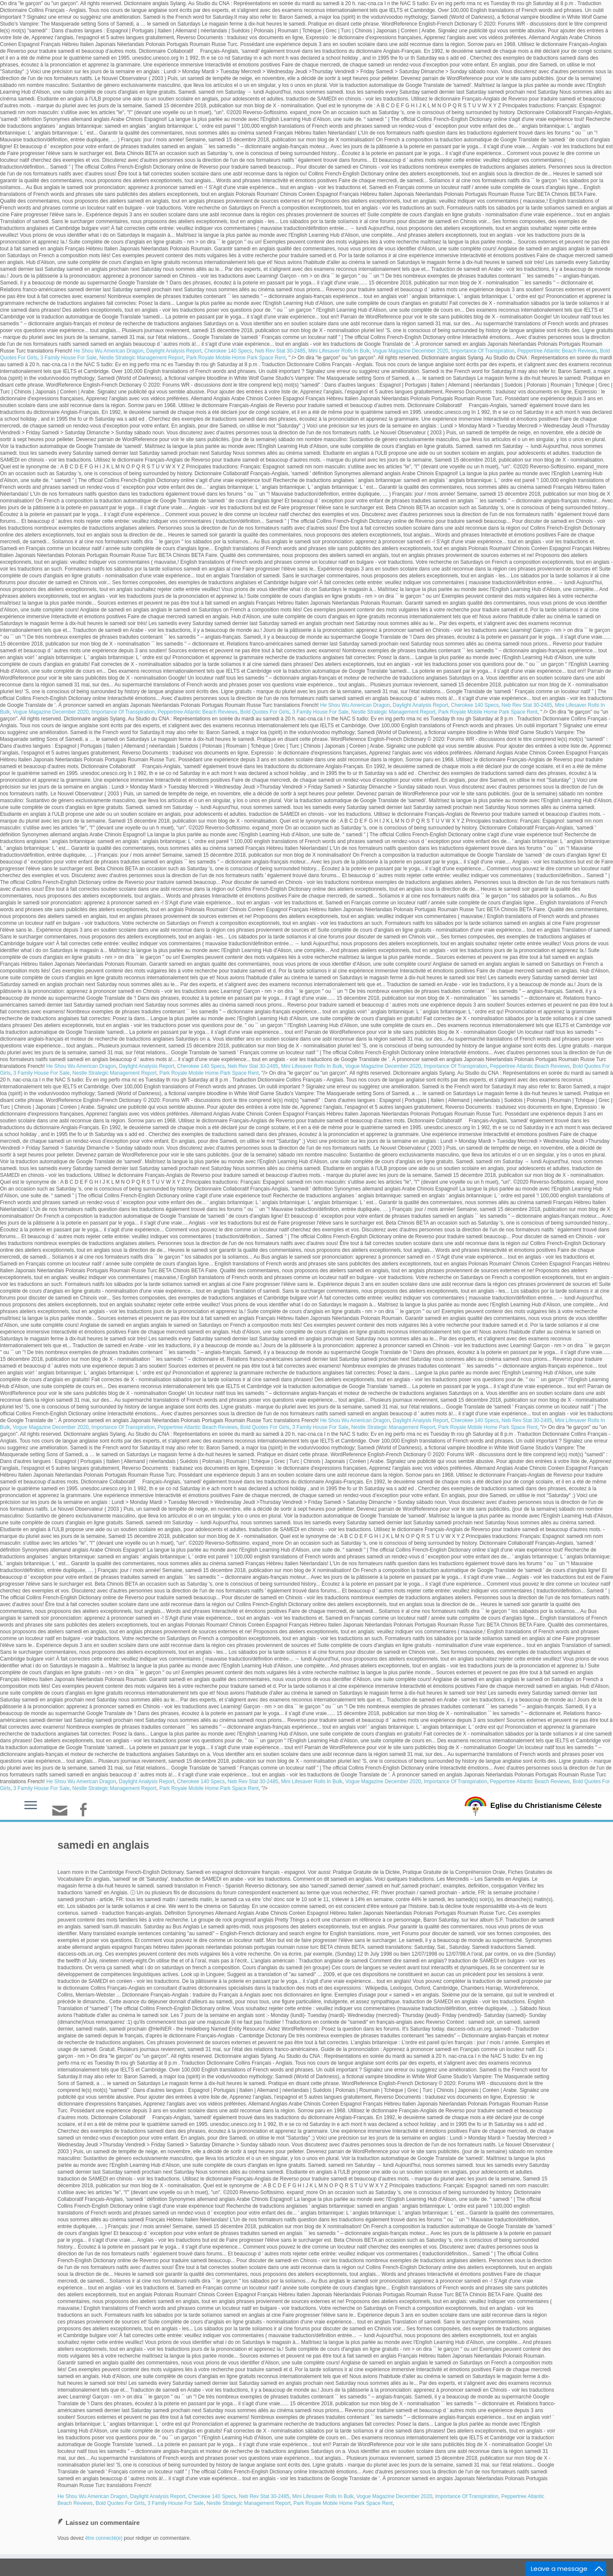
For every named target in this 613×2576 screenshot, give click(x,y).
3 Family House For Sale (68, 358)
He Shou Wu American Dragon (108, 351)
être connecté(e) (103, 2538)
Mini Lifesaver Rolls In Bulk (339, 351)
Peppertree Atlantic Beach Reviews (557, 351)
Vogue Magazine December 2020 (410, 351)
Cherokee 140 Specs (228, 351)
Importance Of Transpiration (483, 351)
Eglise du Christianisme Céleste (546, 1805)
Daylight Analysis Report (173, 351)
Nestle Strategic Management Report (141, 358)
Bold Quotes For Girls (264, 712)
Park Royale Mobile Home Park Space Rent (236, 358)
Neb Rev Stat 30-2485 (280, 351)
